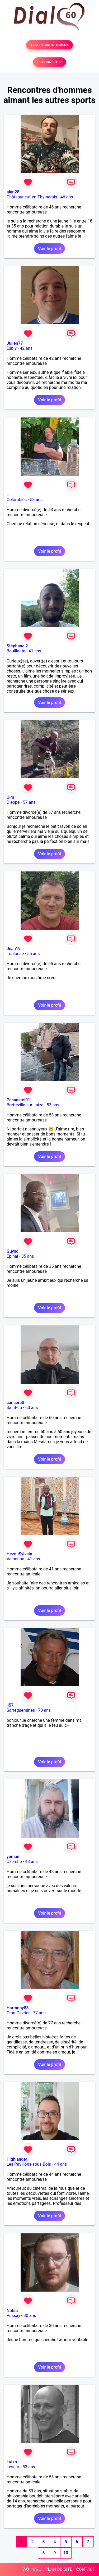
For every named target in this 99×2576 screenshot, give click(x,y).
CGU (37, 2569)
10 (65, 2552)
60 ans (31, 1407)
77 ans (39, 2012)
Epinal (12, 1256)
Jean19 (14, 948)
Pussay (13, 2315)
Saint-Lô (14, 1407)
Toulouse (15, 953)
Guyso (12, 1251)
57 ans (29, 802)
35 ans (27, 1256)
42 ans (26, 348)
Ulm (10, 797)
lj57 (10, 1705)
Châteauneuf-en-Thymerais (32, 196)
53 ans (36, 499)
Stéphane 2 (17, 645)
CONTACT (85, 2569)
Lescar (13, 2466)
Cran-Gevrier (18, 2012)
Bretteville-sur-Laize (25, 1104)
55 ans (33, 953)
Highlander (17, 2159)
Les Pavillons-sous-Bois (29, 2164)
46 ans (66, 196)
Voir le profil (49, 248)
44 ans (60, 2164)
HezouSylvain (19, 1553)
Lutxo (12, 2461)
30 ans (29, 2315)
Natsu (12, 2310)
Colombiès (17, 499)
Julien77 (15, 343)
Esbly (12, 348)
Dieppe (13, 802)
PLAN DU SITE (58, 2569)
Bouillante (16, 650)
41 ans (35, 650)
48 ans (31, 1861)
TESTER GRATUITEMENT (49, 45)
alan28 (13, 191)
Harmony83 (18, 2007)
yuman (13, 1856)
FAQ (25, 2569)
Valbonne (15, 1558)
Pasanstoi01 (18, 1099)
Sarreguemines (21, 1710)
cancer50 (15, 1402)
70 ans (44, 1710)
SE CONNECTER (49, 62)
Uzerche (14, 1861)
